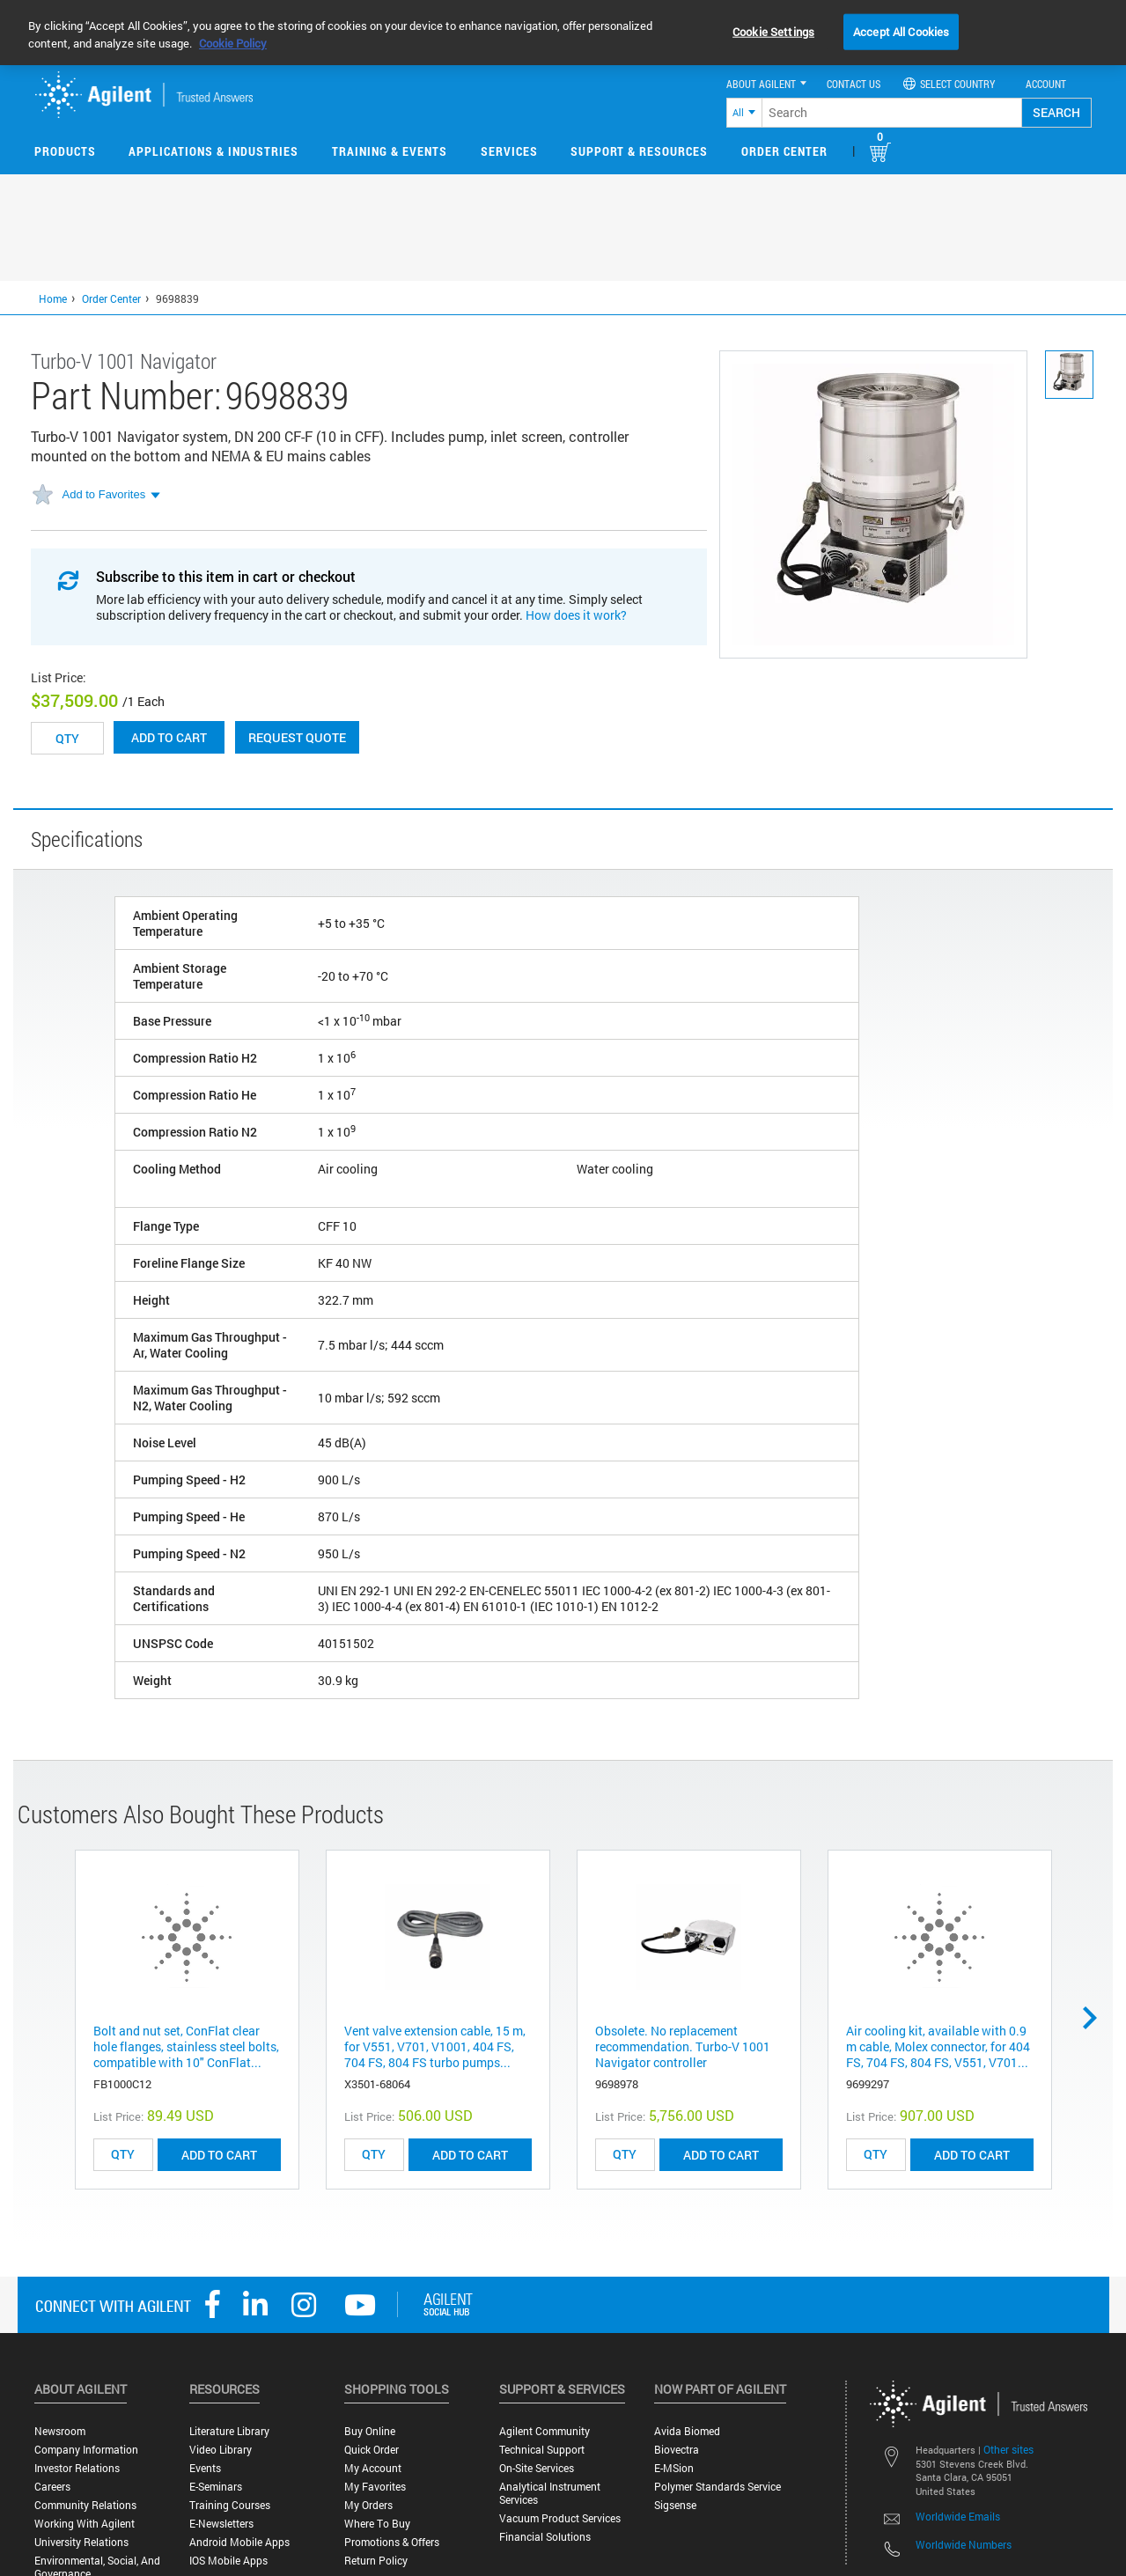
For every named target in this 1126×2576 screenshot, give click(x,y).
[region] (563, 32)
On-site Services (536, 2468)
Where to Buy (377, 2523)
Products (65, 151)
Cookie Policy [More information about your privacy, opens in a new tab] (233, 43)
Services (509, 151)
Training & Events (389, 151)
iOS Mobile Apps (228, 2560)
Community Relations (85, 2505)
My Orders (368, 2505)
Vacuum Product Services (560, 2518)
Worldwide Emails (958, 2516)
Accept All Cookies (901, 31)
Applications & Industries (213, 151)
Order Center (784, 151)
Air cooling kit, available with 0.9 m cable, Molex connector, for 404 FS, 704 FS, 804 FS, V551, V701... (938, 2046)
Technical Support (542, 2449)
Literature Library (229, 2431)
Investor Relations (77, 2468)
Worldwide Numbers (964, 2544)
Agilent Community (544, 2431)
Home (53, 298)
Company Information (86, 2449)
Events (205, 2468)
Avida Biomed (687, 2431)
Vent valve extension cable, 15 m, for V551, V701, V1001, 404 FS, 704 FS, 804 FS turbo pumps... (435, 2046)
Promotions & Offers (391, 2542)
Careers (52, 2486)
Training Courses (229, 2505)
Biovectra (676, 2449)
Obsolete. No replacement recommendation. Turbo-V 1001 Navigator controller (682, 2046)
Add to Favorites (104, 494)
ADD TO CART (219, 2154)
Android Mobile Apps (239, 2542)
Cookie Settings (773, 31)
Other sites (1008, 2449)
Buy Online (369, 2431)
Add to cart (169, 737)
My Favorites (375, 2486)
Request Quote (297, 737)
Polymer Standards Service (717, 2486)
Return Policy (376, 2560)
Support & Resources (639, 151)
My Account (372, 2468)
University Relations (81, 2542)
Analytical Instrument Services (549, 2493)
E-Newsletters (221, 2523)
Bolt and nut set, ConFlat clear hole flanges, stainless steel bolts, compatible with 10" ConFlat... (186, 2046)
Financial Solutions (545, 2536)
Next (1096, 2018)
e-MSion (674, 2468)
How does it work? (576, 615)
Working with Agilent (84, 2523)
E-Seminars (215, 2486)
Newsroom (59, 2431)
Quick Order (371, 2449)
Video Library (220, 2449)
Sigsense (675, 2505)
